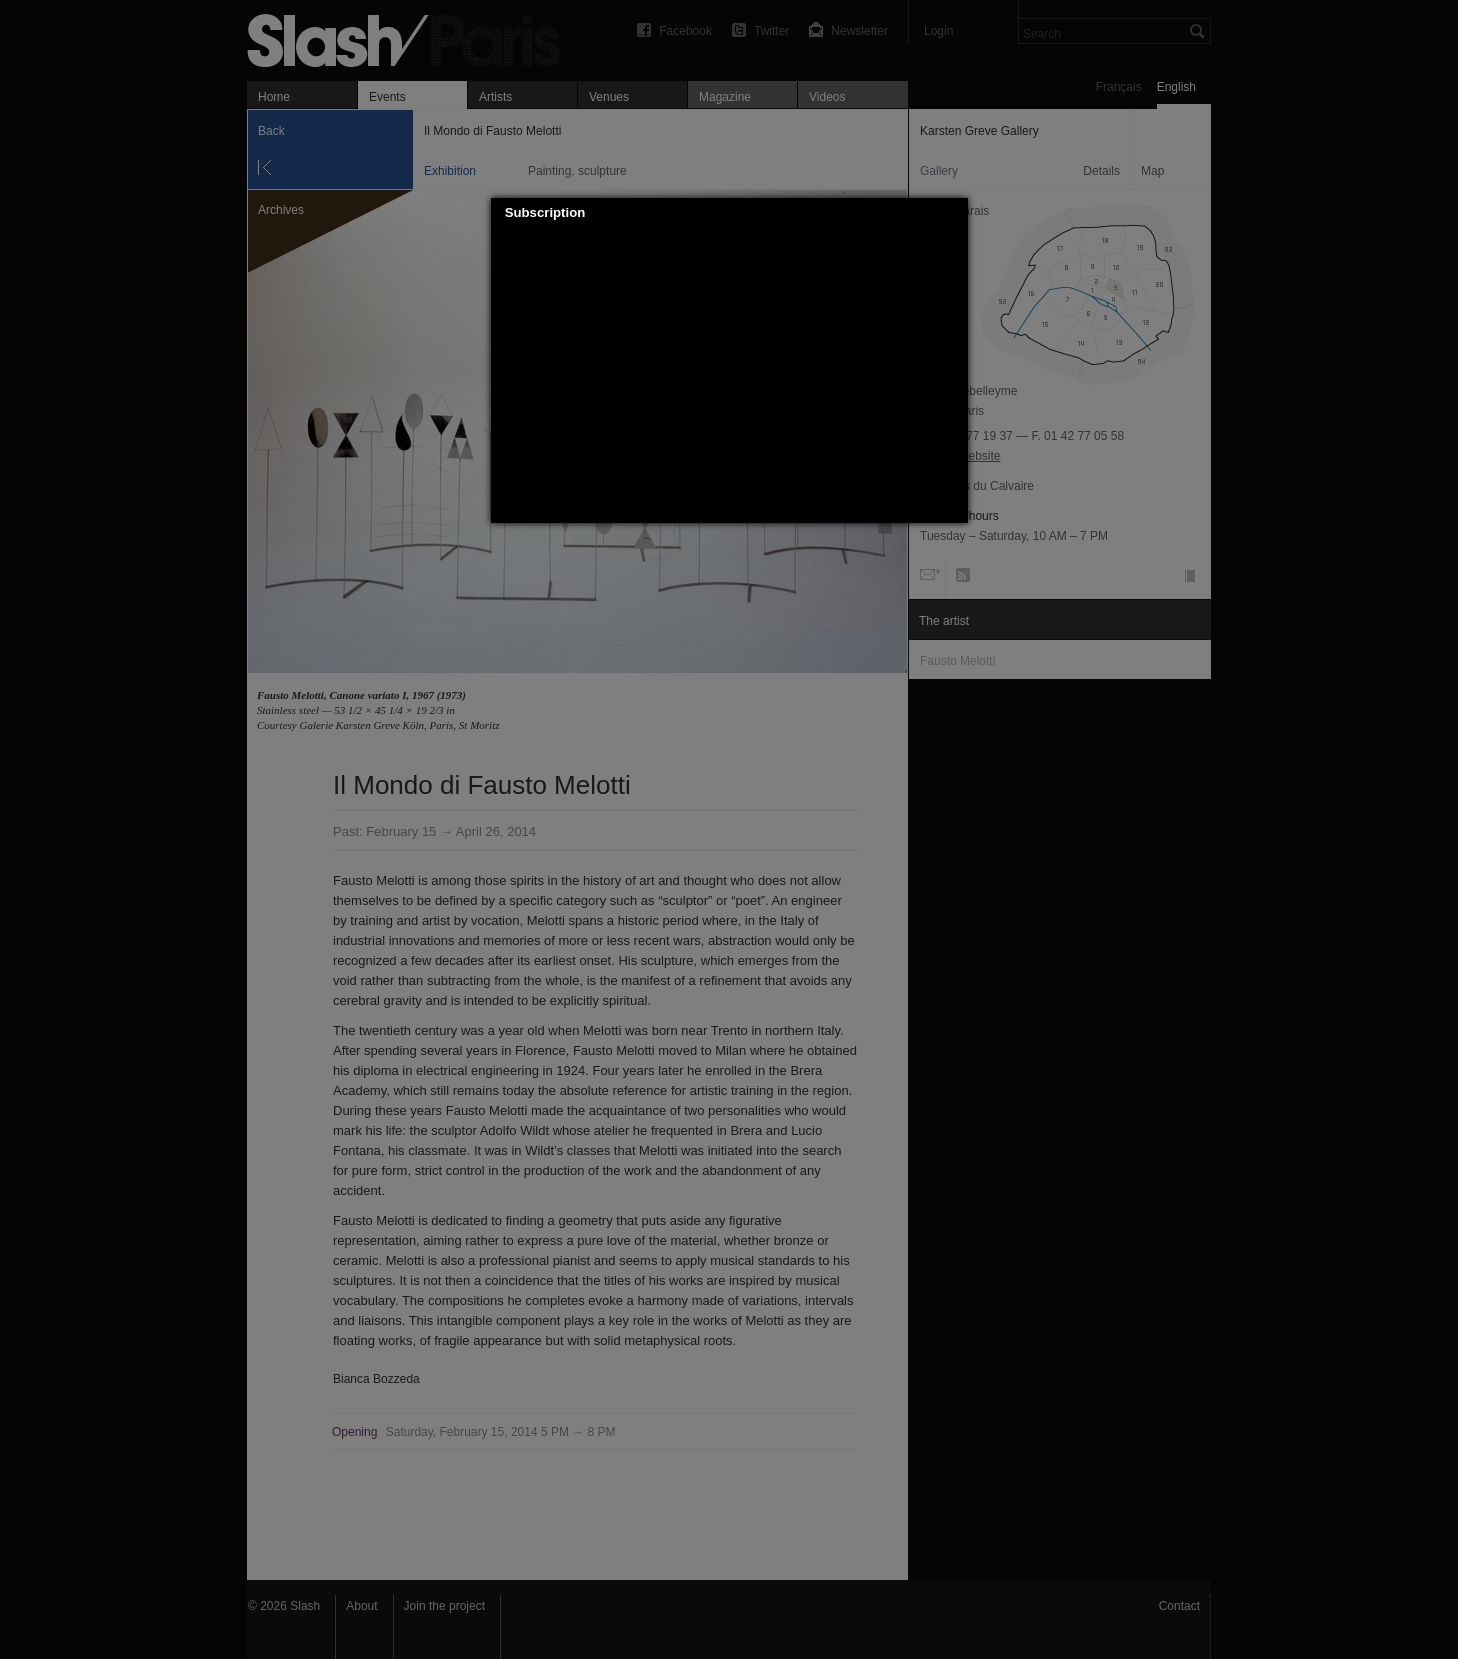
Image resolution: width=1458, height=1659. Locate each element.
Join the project (444, 1606)
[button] (953, 213)
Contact (1179, 1606)
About (361, 1606)
